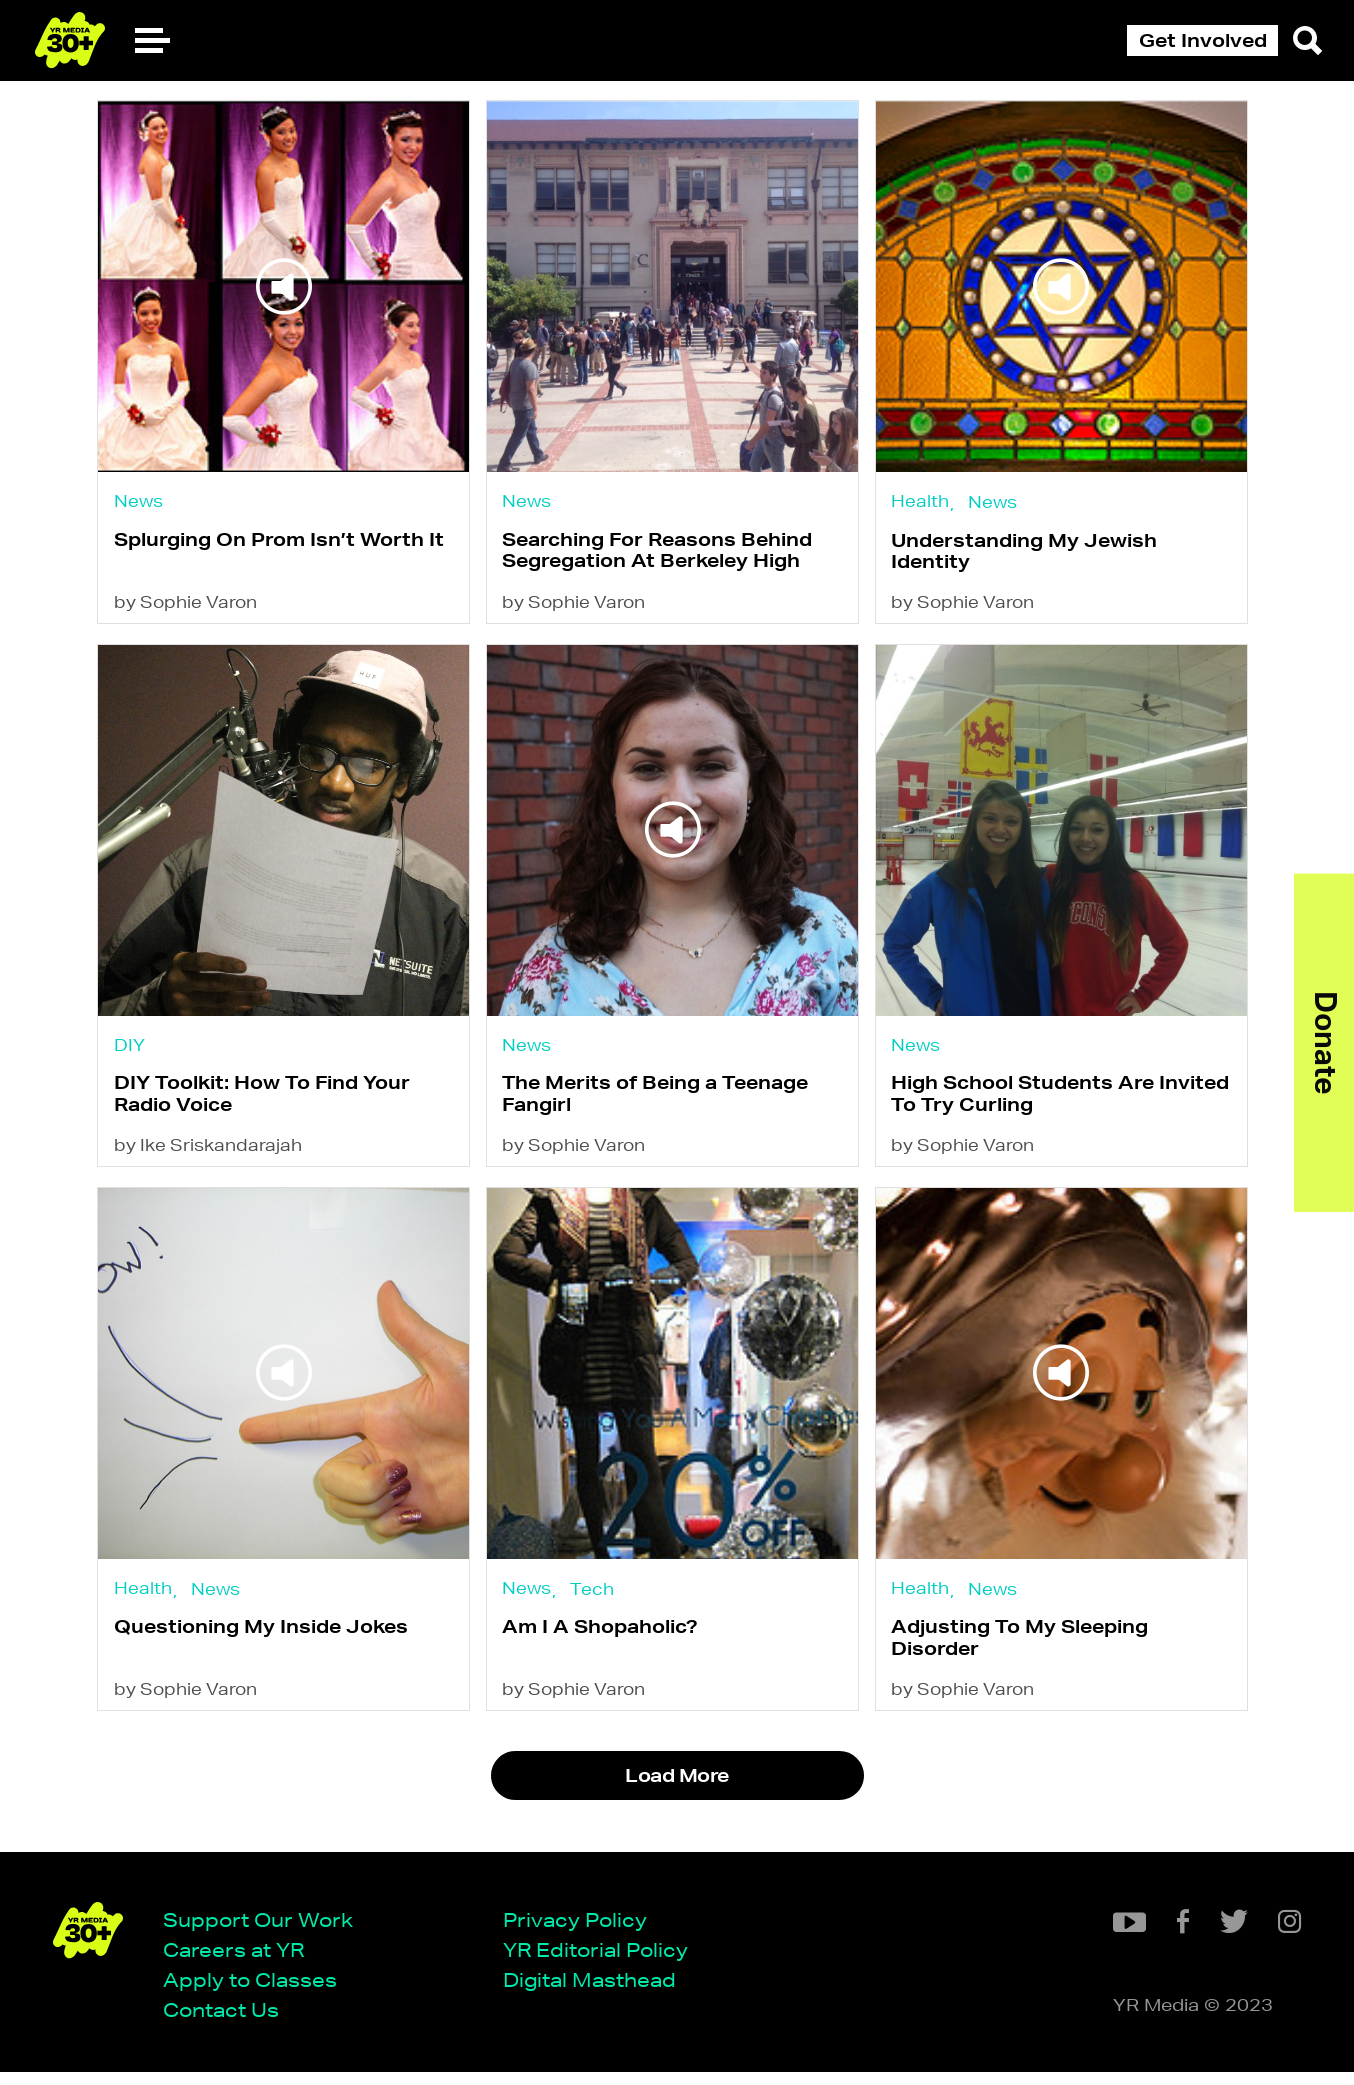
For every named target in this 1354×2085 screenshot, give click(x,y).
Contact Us (228, 2021)
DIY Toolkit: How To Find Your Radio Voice (262, 1104)
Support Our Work (265, 1930)
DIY (129, 1053)
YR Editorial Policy (602, 1960)
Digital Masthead (596, 1991)
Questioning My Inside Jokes (261, 1646)
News (138, 501)
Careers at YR (240, 1960)
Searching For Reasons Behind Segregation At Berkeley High (662, 553)
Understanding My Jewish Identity (1034, 553)
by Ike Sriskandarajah (208, 1159)
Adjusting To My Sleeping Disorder (1029, 1656)
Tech (597, 1604)
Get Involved (1203, 40)
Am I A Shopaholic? (605, 1646)
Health (930, 501)
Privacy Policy (582, 1930)
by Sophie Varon (185, 608)
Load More (676, 1798)
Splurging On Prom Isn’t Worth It (279, 543)
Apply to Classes (257, 1991)
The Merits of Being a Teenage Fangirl (660, 1104)
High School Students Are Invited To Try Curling (1070, 1104)
